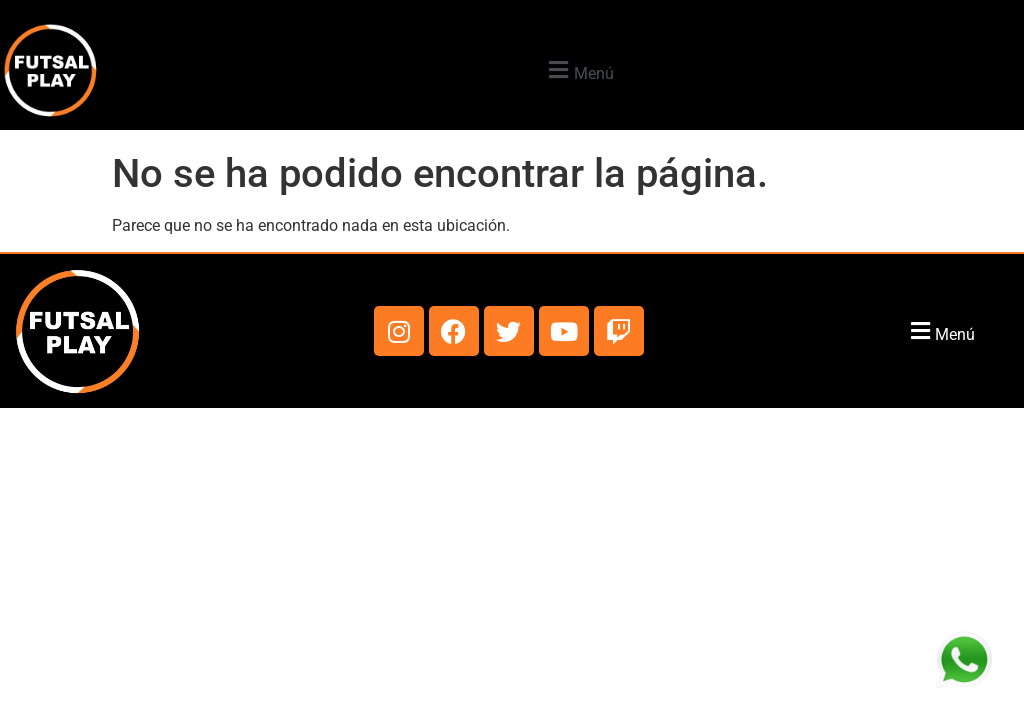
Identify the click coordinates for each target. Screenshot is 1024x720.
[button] (579, 70)
